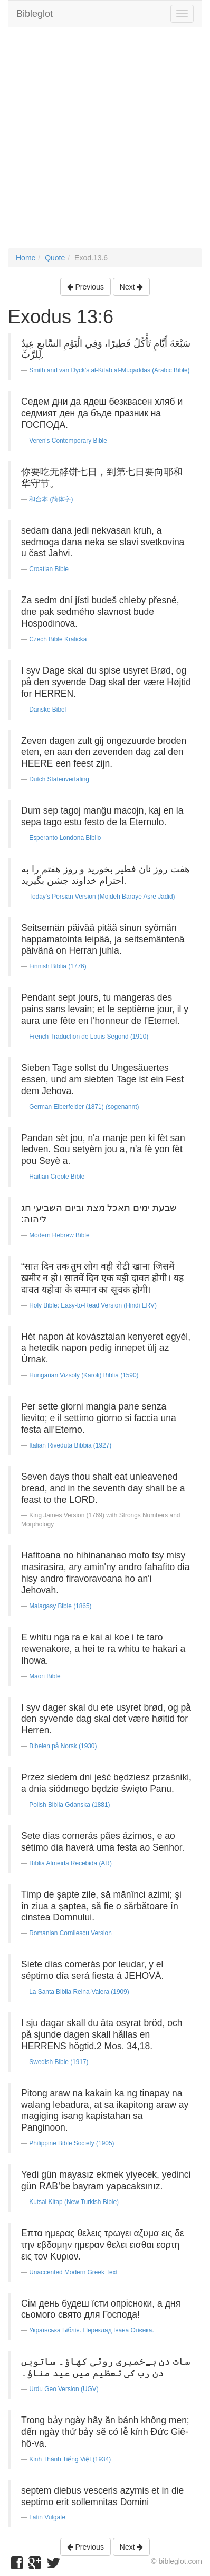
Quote (55, 258)
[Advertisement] (105, 143)
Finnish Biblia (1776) (57, 966)
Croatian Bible (49, 569)
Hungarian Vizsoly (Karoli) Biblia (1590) (83, 1375)
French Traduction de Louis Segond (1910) (88, 1036)
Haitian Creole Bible (56, 1176)
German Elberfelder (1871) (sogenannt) (84, 1106)
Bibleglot (34, 13)
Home (25, 258)
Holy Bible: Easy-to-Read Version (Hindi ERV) (93, 1305)
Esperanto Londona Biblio (65, 838)
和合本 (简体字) (51, 499)
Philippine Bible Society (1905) (71, 2143)
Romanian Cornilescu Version (70, 1933)
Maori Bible (44, 1676)
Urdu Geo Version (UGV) (64, 2389)
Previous (85, 287)
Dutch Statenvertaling (59, 779)
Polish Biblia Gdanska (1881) (69, 1804)
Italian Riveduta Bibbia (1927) (70, 1445)
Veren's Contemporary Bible (68, 440)
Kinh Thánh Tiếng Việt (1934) (70, 2459)
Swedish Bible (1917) (58, 2062)
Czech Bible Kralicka (58, 639)
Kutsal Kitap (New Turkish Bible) (74, 2202)
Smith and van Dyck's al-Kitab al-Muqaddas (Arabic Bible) (109, 370)
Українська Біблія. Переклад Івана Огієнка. (91, 2330)
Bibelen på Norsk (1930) (63, 1746)
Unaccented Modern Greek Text (73, 2272)
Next (132, 287)
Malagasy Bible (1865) (60, 1606)
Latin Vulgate (47, 2517)
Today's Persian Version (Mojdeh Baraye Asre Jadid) (102, 896)
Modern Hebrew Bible (59, 1235)
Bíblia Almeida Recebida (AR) (70, 1863)
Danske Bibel (47, 709)
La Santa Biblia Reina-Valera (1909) (79, 1991)
